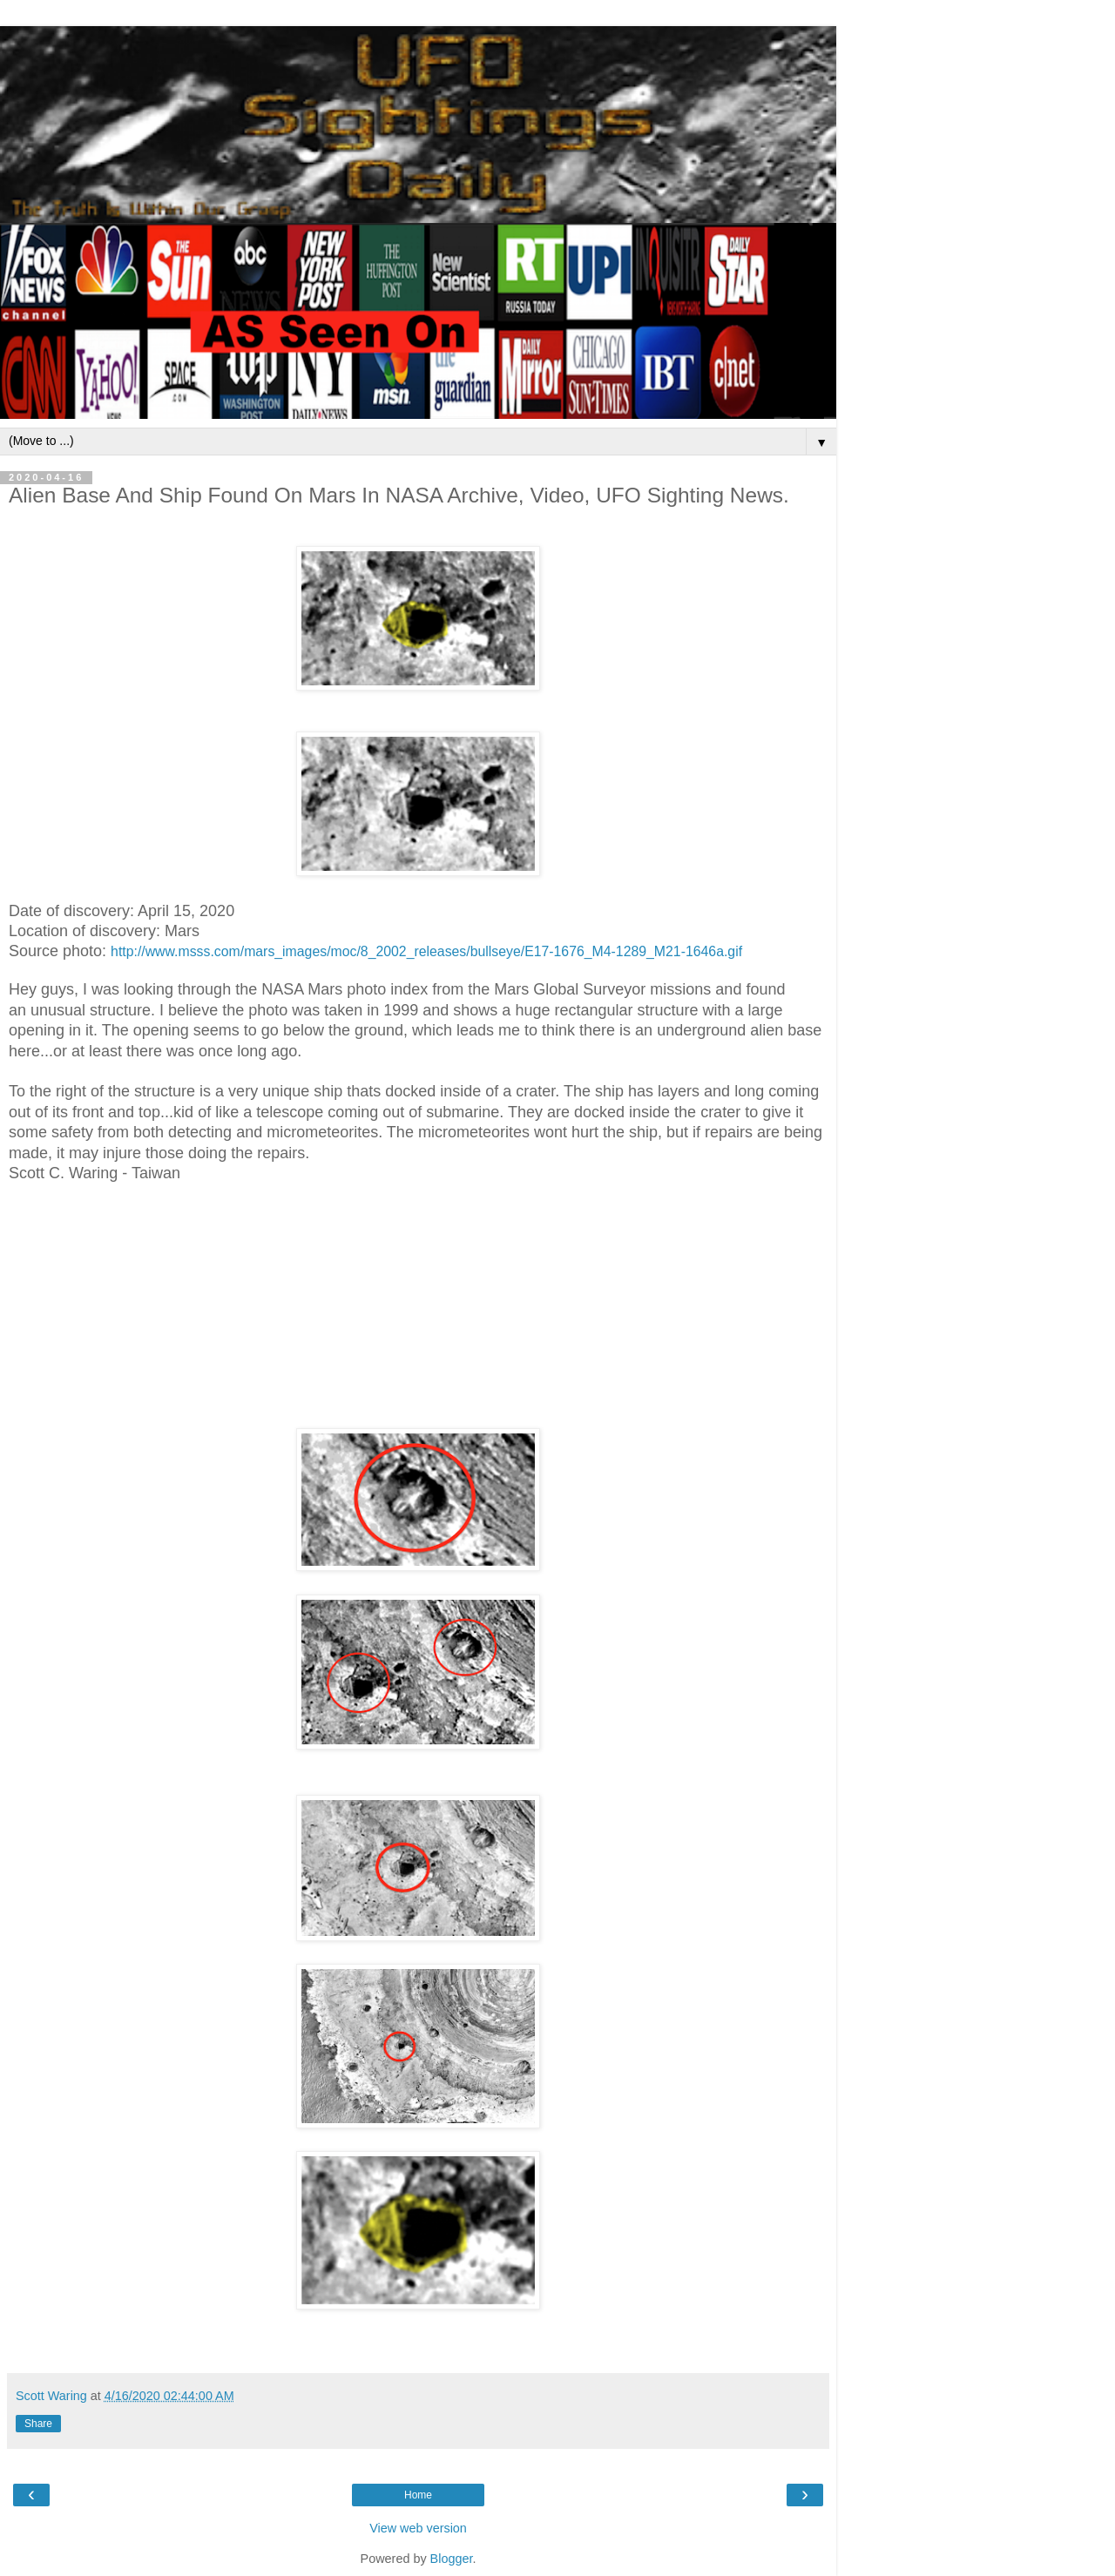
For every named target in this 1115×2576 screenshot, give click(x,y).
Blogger (451, 2559)
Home (418, 2495)
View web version (418, 2528)
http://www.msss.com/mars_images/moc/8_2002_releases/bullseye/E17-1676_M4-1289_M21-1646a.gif (426, 951)
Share (38, 2424)
